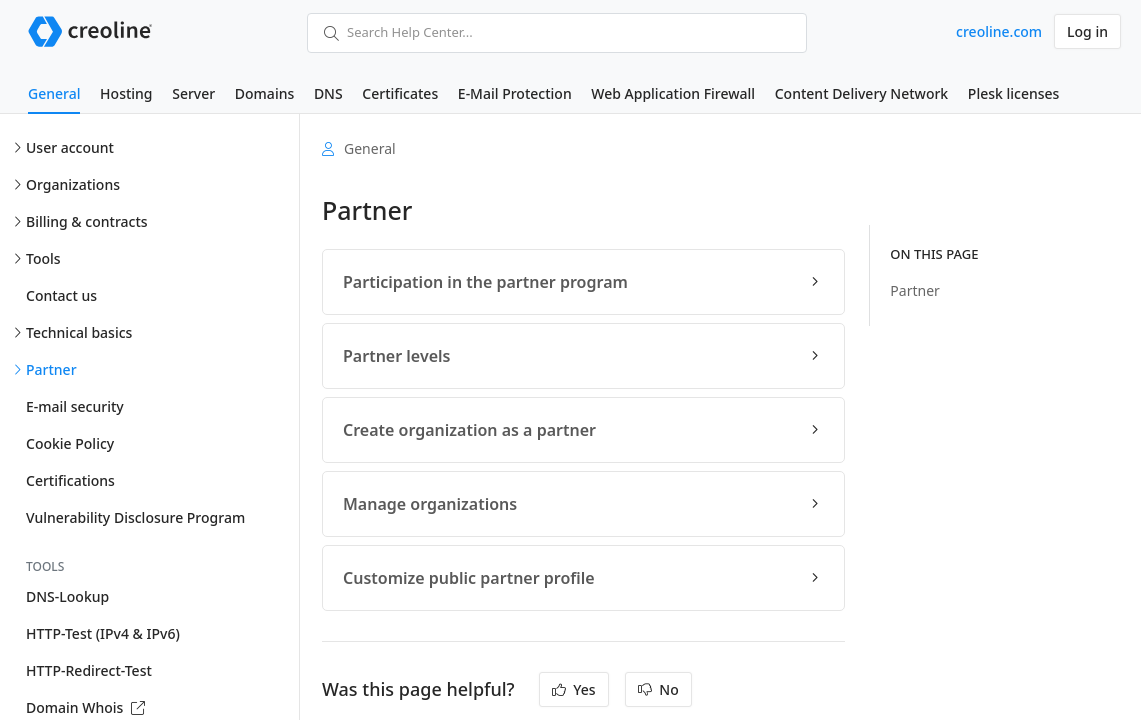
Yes (574, 689)
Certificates (400, 93)
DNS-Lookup (67, 596)
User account (70, 147)
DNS (328, 93)
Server (193, 93)
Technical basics (79, 332)
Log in (1087, 31)
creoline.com (999, 31)
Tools (43, 258)
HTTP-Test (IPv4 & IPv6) (103, 633)
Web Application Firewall (673, 93)
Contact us (61, 295)
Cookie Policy (70, 443)
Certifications (70, 480)
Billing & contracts (87, 221)
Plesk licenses (1014, 93)
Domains (264, 93)
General (54, 93)
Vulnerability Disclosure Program (135, 517)
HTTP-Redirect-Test (89, 670)
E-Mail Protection (515, 93)
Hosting (126, 93)
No (658, 689)
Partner (51, 369)
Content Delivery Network (861, 93)
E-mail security (75, 406)
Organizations (73, 184)
